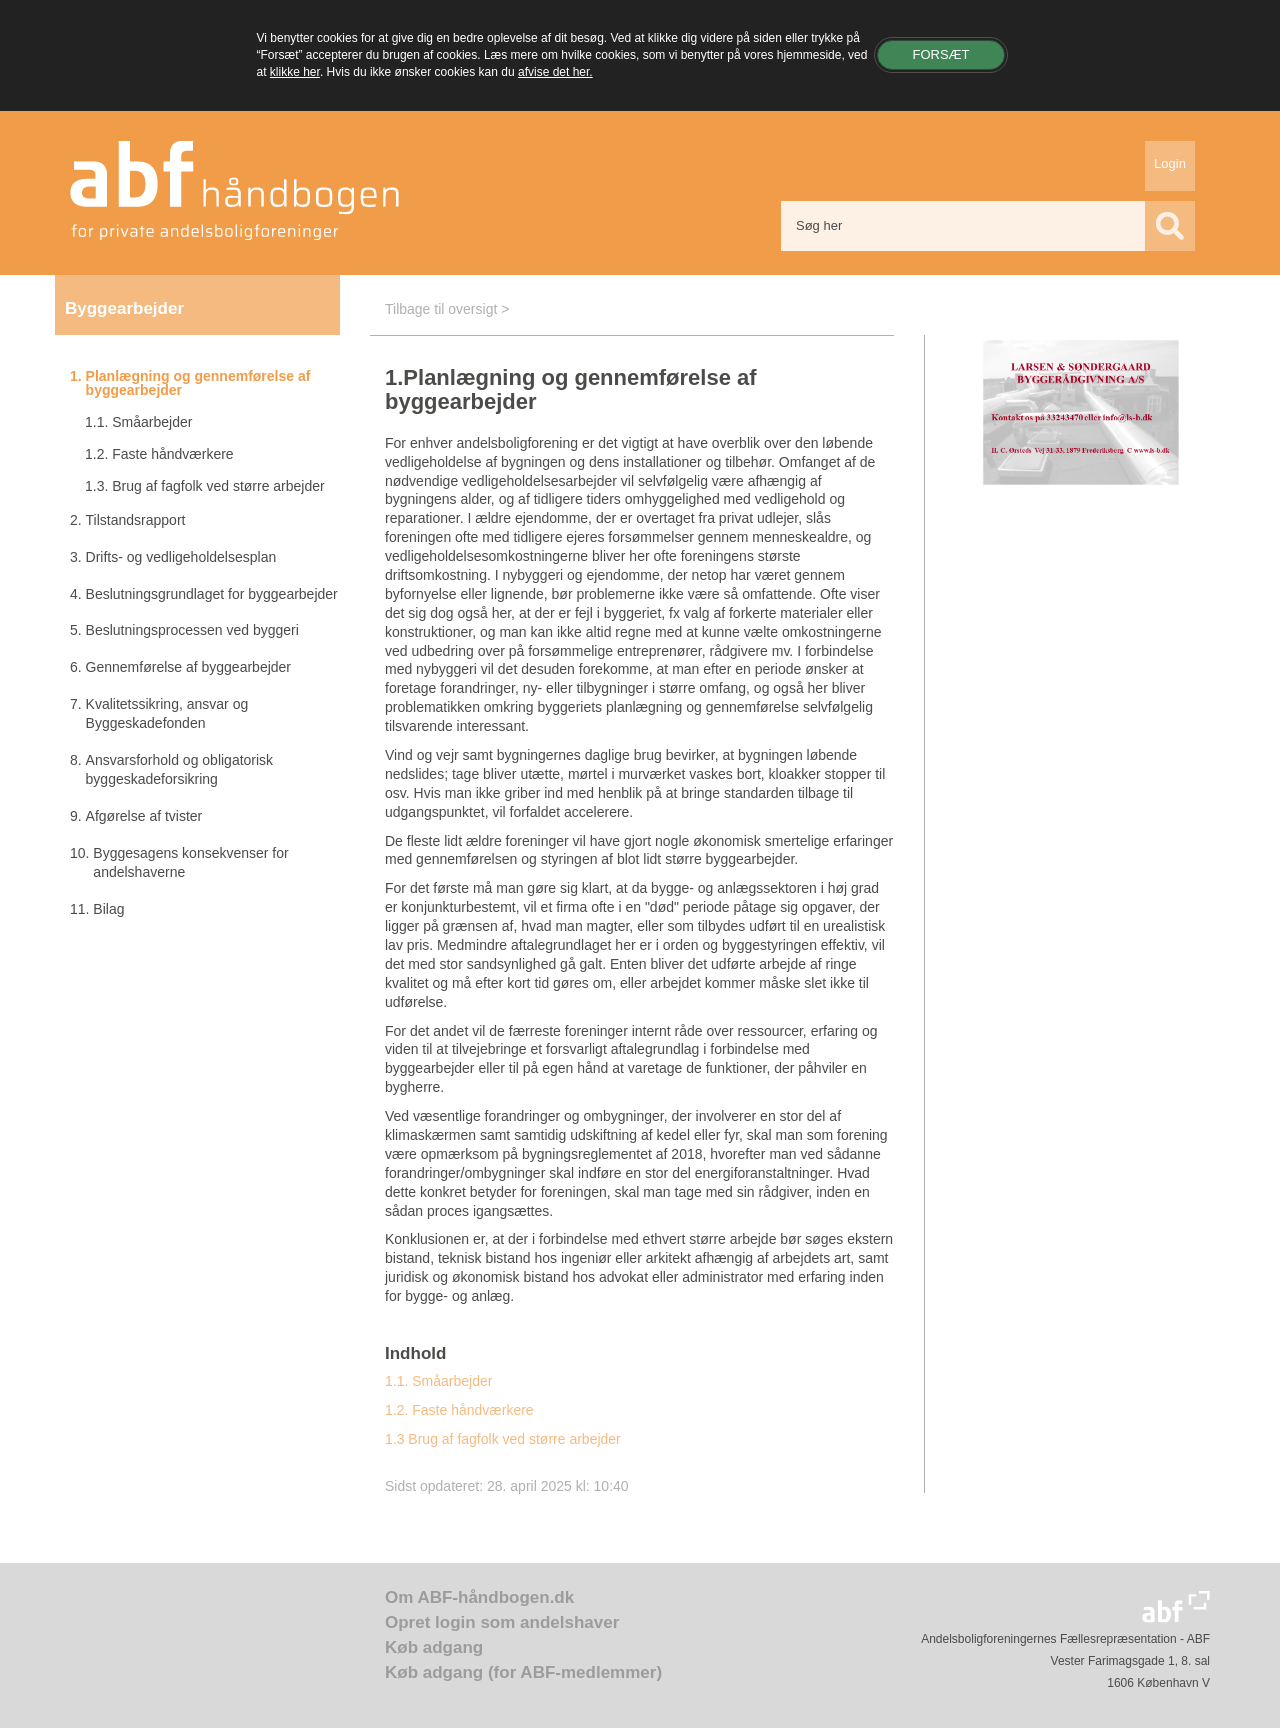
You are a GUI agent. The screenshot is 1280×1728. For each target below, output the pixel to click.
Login (1170, 163)
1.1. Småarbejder (438, 1381)
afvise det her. (555, 72)
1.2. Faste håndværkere (459, 1410)
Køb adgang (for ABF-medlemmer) (523, 1672)
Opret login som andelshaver (502, 1622)
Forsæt (940, 53)
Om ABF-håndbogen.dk (479, 1597)
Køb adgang (434, 1647)
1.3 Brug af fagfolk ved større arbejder (503, 1439)
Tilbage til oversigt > (447, 309)
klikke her (295, 72)
